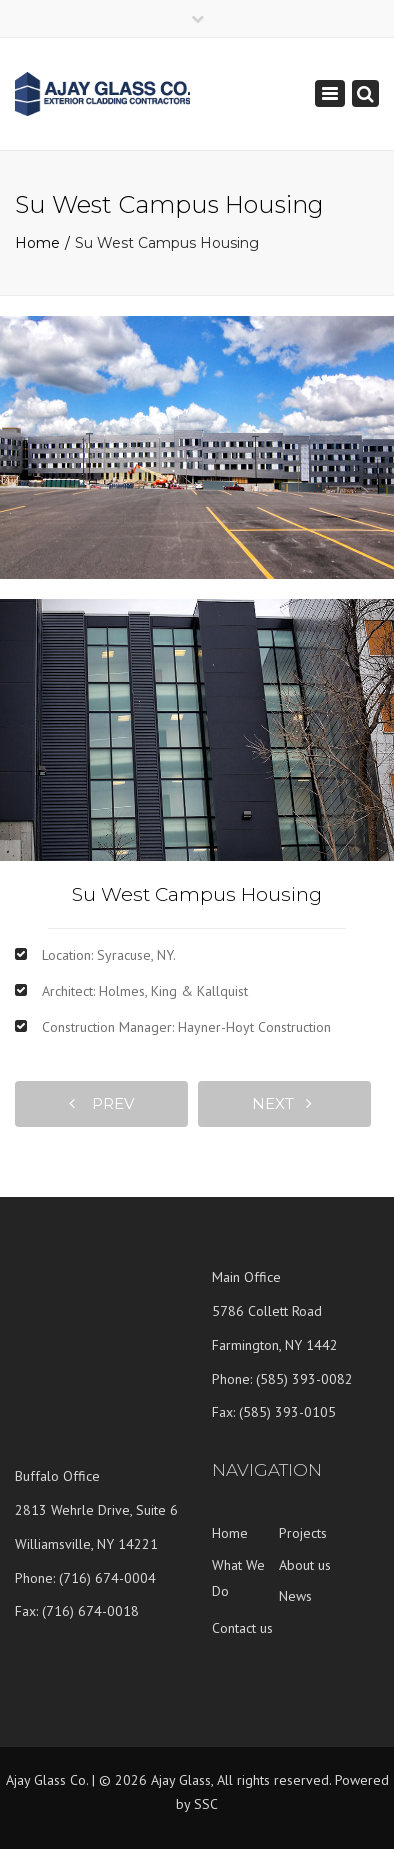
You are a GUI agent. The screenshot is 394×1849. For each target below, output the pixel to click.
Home (37, 243)
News (295, 1596)
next (282, 1103)
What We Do (238, 1578)
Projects (303, 1533)
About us (305, 1565)
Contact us (242, 1628)
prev (101, 1103)
